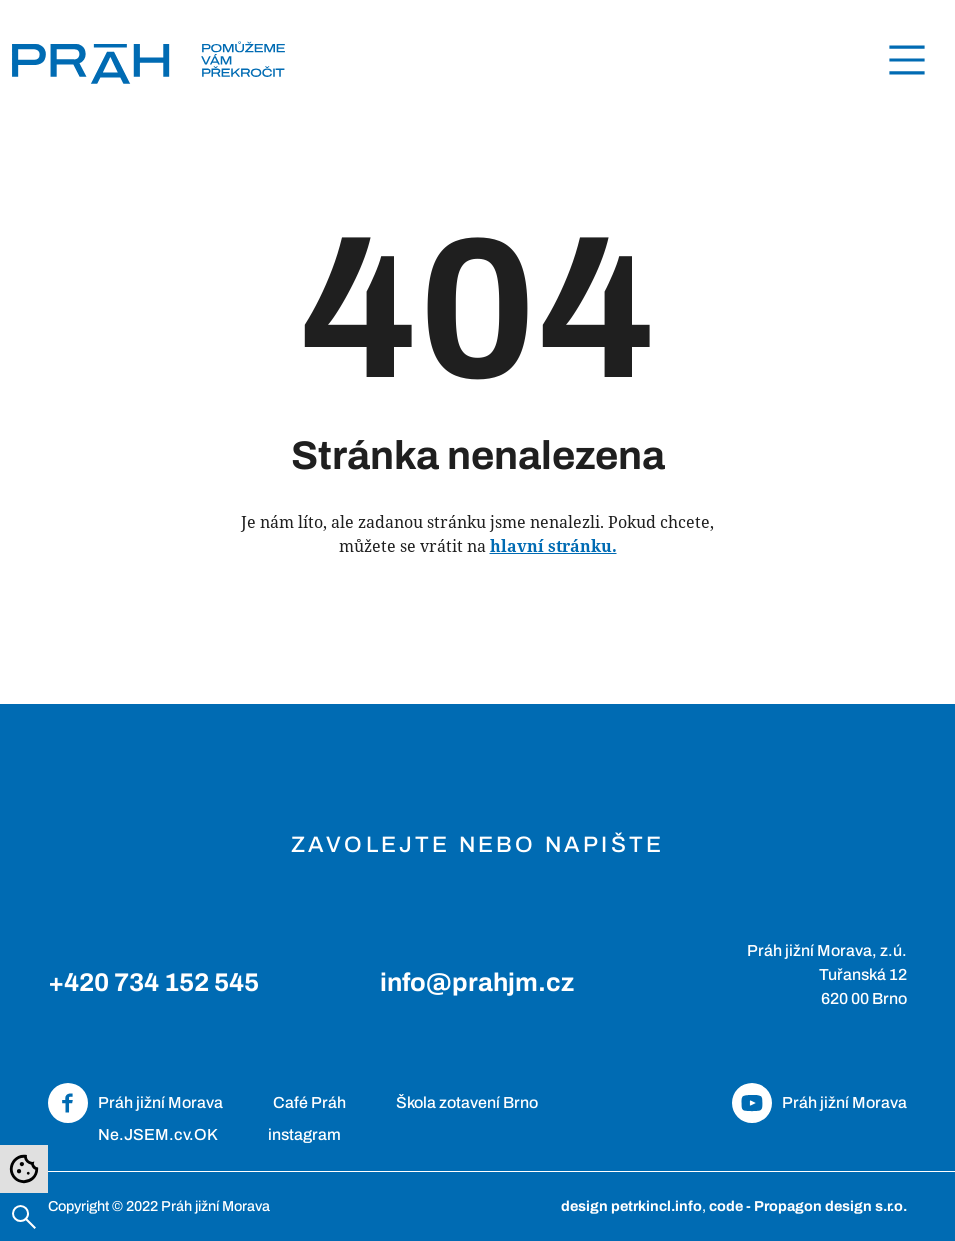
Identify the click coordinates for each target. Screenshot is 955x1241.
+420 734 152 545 (153, 982)
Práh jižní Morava (160, 1102)
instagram (304, 1134)
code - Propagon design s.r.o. (808, 1206)
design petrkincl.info (631, 1206)
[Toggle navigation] (907, 60)
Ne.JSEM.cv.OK (158, 1134)
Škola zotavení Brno (467, 1102)
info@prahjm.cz (477, 982)
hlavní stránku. (553, 546)
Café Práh (309, 1102)
